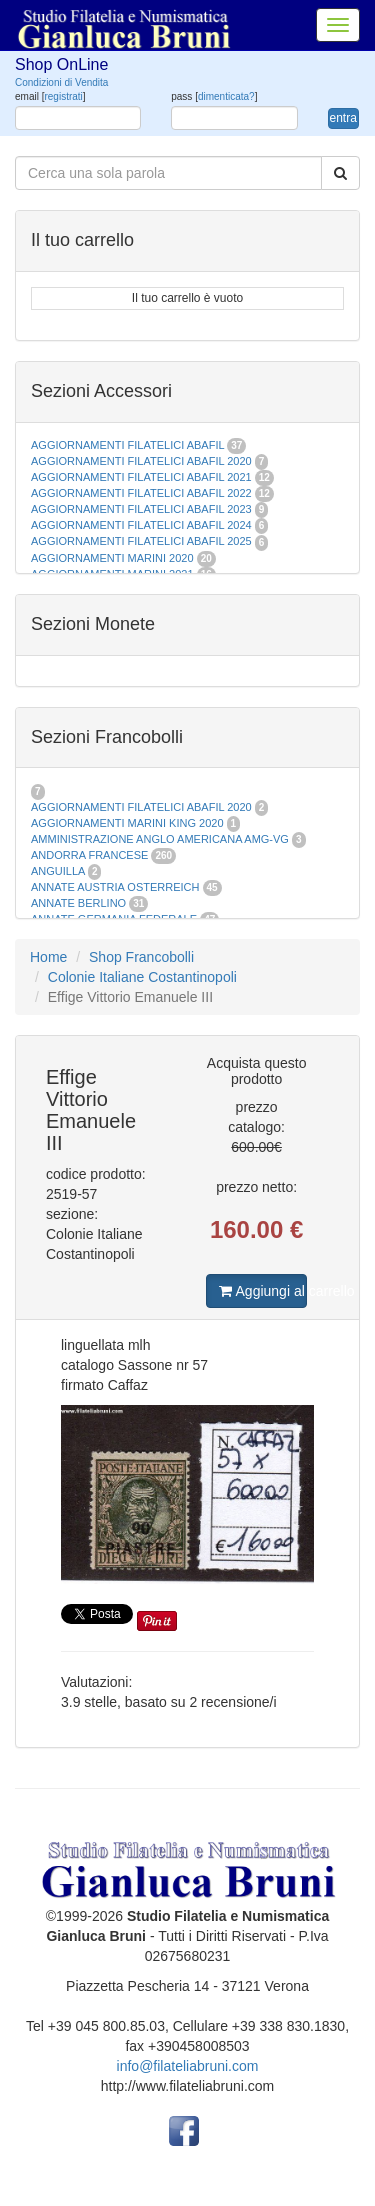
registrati (63, 96)
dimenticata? (226, 96)
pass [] (214, 96)
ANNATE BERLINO (78, 903)
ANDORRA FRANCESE (89, 855)
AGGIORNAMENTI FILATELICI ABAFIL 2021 (141, 477)
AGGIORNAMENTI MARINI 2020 (112, 558)
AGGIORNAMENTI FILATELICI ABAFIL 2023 (141, 509)
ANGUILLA (58, 871)
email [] (50, 96)
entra (343, 118)
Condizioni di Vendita (61, 82)
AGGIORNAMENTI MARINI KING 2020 (127, 823)
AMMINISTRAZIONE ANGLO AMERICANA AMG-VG (160, 839)
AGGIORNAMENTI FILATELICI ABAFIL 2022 (141, 493)
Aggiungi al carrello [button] (262, 1291)
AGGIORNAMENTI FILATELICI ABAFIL (129, 445)
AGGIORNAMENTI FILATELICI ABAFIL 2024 (141, 525)
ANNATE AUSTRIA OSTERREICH (115, 887)
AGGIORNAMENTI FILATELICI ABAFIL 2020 (141, 461)
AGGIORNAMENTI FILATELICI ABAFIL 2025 (141, 541)
